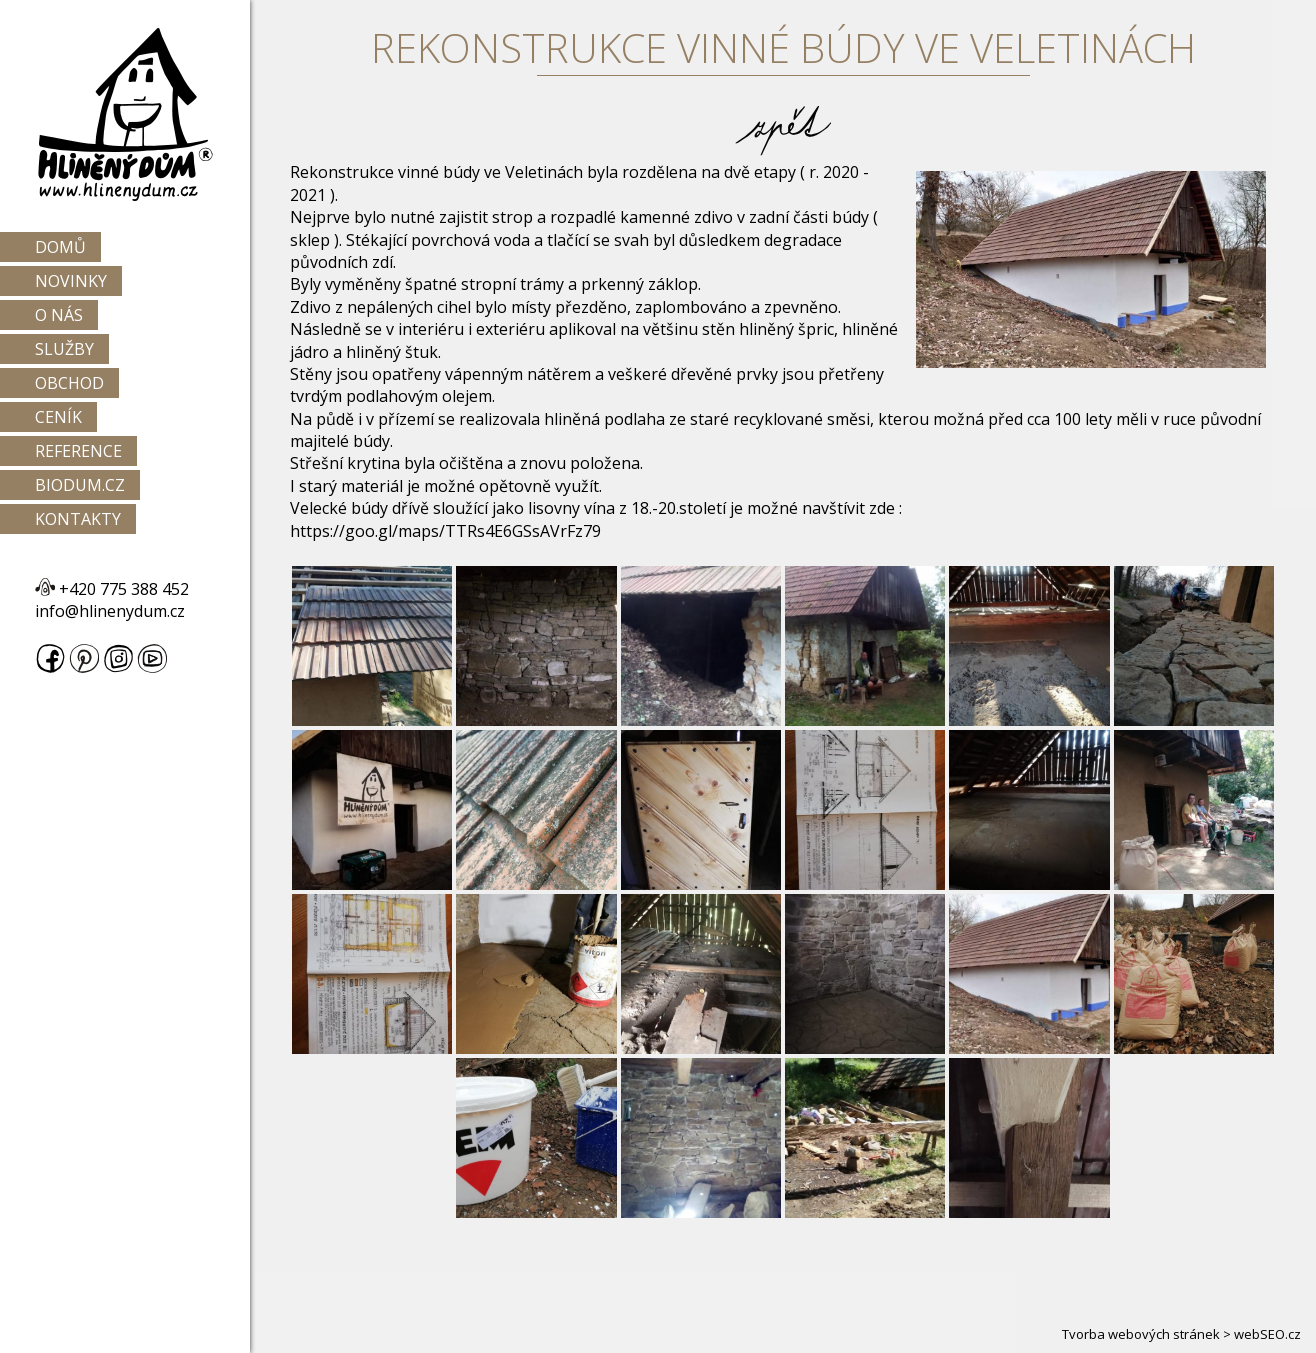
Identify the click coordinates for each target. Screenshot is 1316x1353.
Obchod (69, 383)
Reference (78, 451)
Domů (60, 247)
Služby (64, 349)
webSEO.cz (1267, 1334)
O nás (59, 315)
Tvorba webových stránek (1141, 1334)
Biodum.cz (80, 485)
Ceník (58, 417)
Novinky (71, 281)
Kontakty (78, 519)
